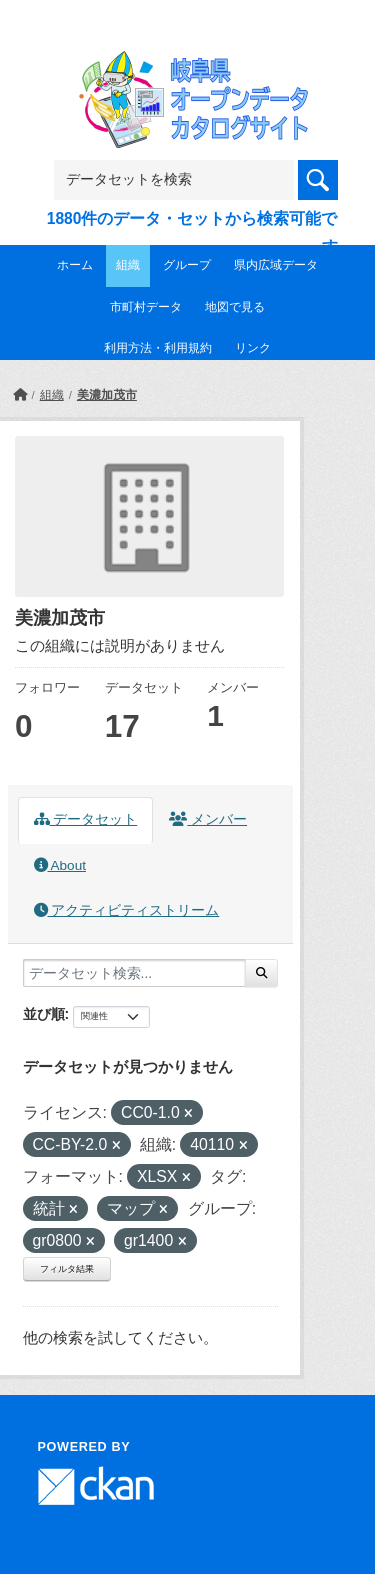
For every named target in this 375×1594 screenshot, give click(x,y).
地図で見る (235, 307)
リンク (253, 348)
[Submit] (261, 973)
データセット (86, 819)
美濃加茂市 (107, 395)
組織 (128, 265)
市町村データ (146, 307)
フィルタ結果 (67, 1269)
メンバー (208, 819)
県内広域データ (276, 265)
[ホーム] (20, 395)
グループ (187, 265)
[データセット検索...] (134, 973)
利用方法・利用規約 (158, 348)
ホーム (75, 265)
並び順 (44, 1014)
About (60, 865)
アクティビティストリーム (127, 910)
